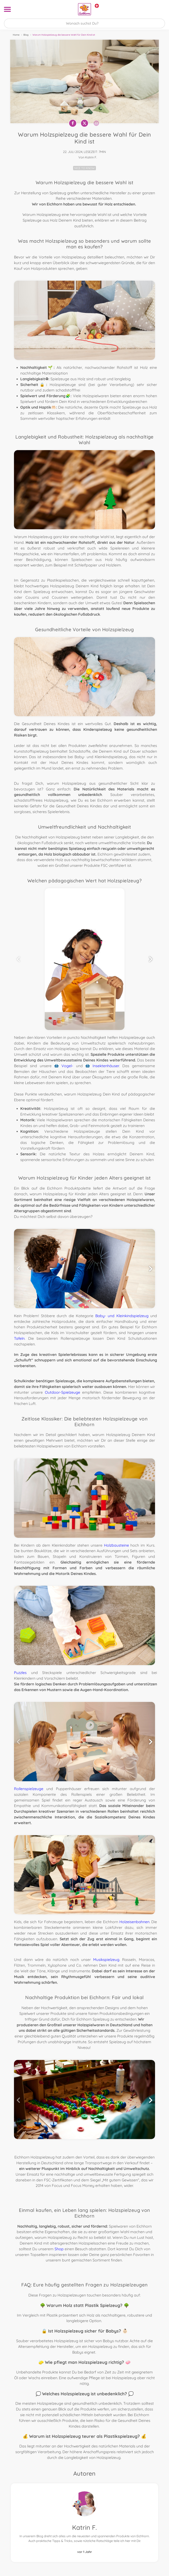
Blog (26, 34)
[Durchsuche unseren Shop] (84, 23)
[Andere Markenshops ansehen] (97, 6)
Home (16, 34)
